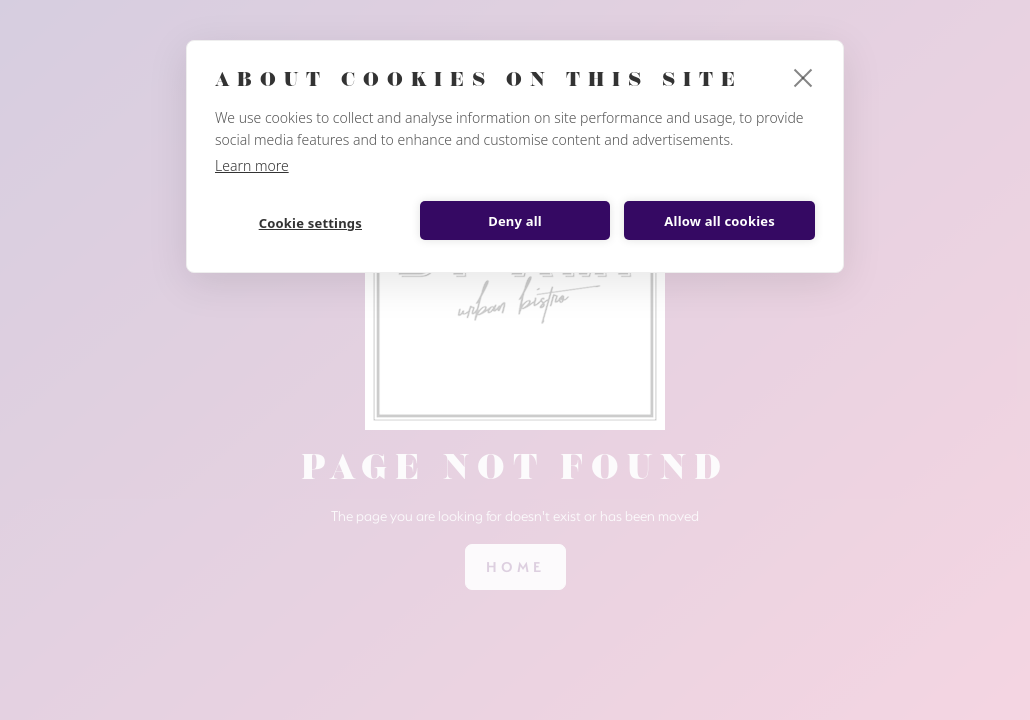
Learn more (252, 165)
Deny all (515, 221)
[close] (803, 77)
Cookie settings (310, 223)
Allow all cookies (719, 221)
